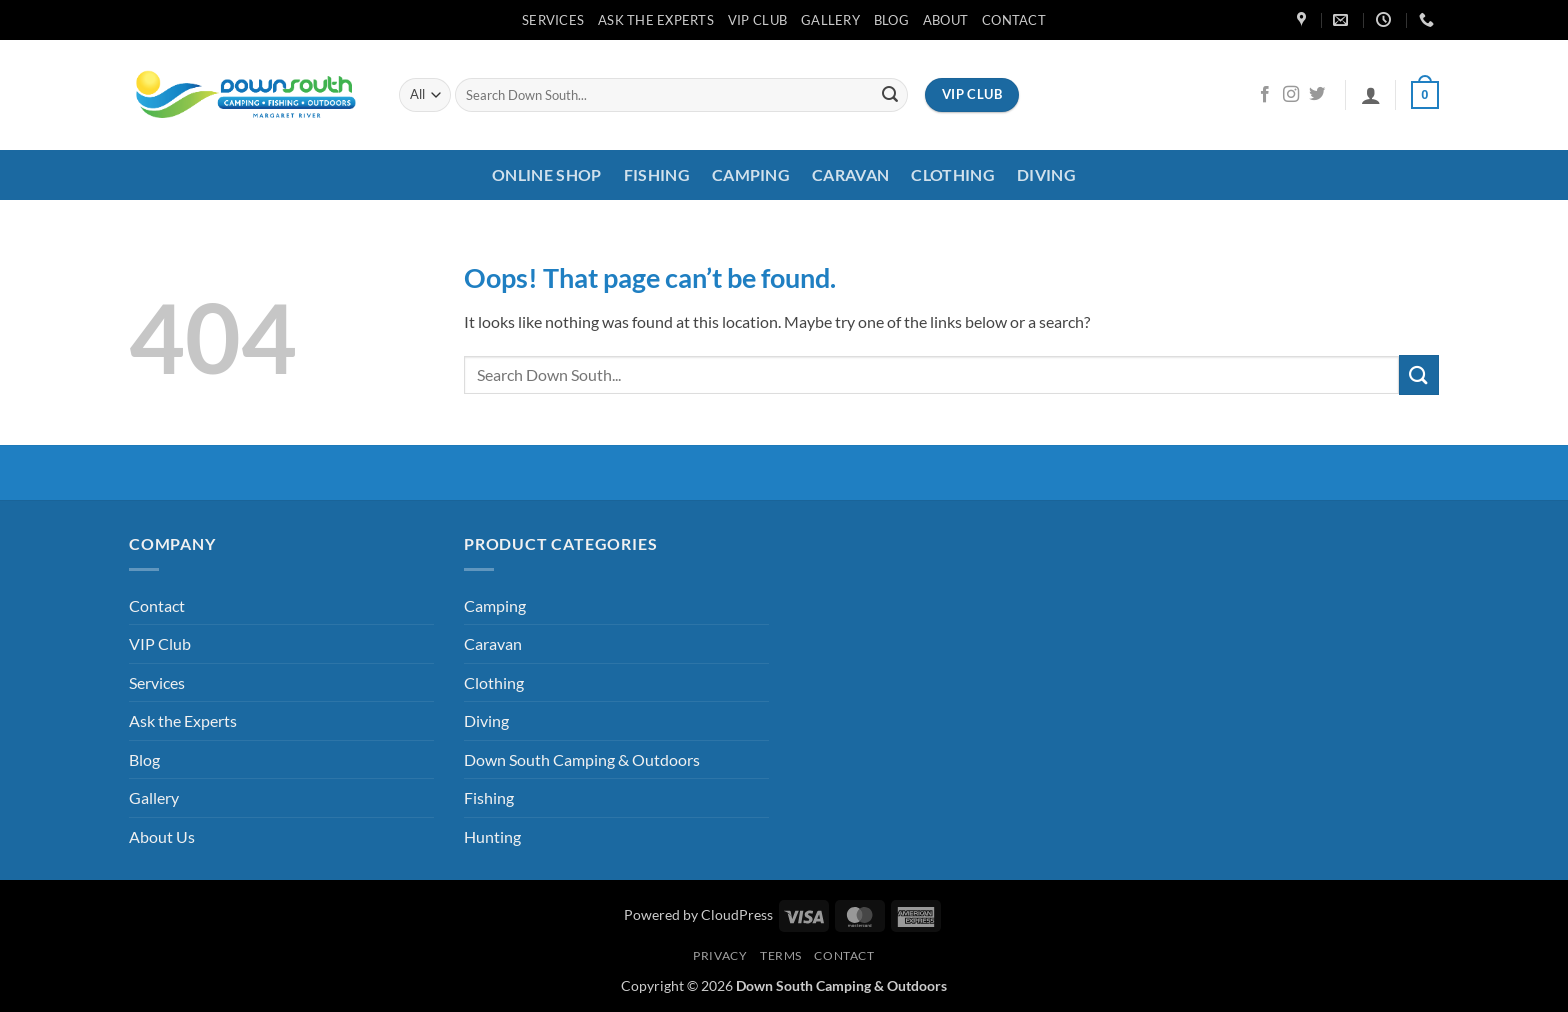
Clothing (953, 174)
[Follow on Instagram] (1291, 95)
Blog (891, 20)
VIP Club (757, 20)
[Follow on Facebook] (1265, 95)
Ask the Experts (656, 20)
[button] (1371, 95)
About (945, 20)
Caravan (850, 174)
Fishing (657, 174)
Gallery (830, 20)
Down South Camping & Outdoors (582, 759)
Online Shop (547, 174)
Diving (1046, 174)
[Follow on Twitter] (1317, 95)
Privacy (720, 955)
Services (553, 20)
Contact (1014, 20)
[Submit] (890, 95)
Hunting (492, 836)
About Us (162, 836)
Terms (781, 955)
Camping (751, 174)
